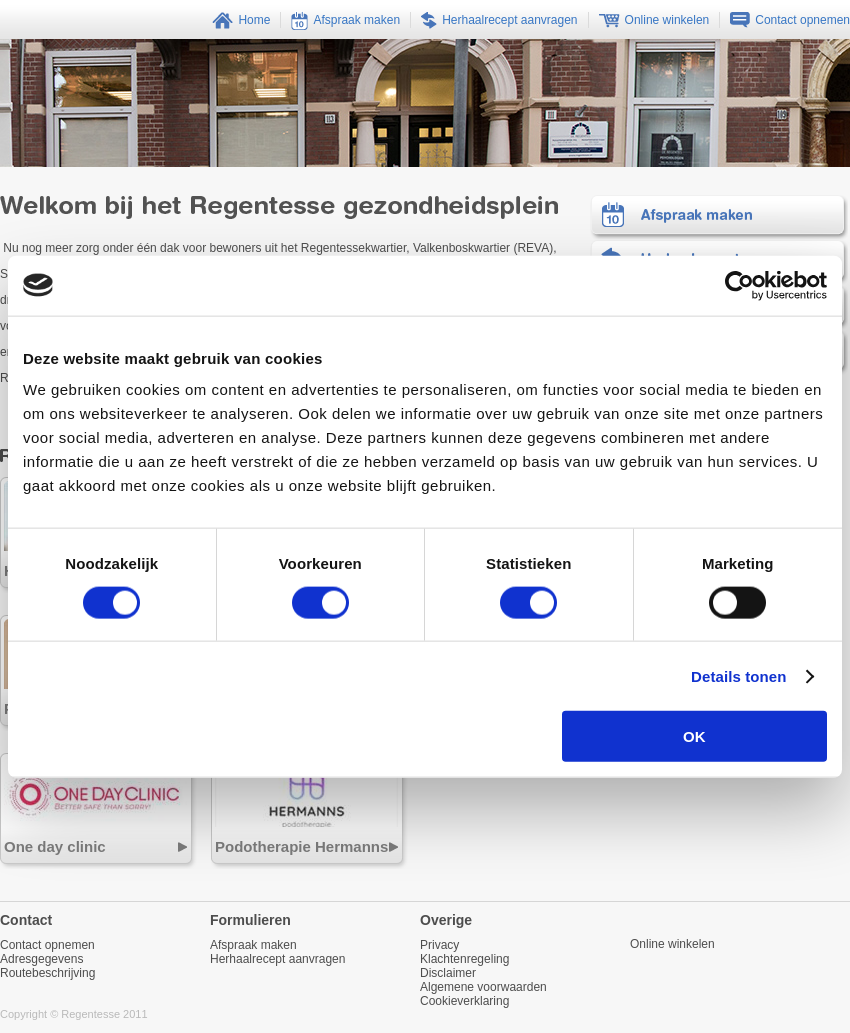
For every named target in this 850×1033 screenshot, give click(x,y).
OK (694, 736)
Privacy (439, 945)
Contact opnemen (47, 945)
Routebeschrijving (47, 973)
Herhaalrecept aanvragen (277, 959)
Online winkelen (672, 944)
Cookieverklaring (464, 1001)
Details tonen (738, 675)
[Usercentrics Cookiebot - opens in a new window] (739, 285)
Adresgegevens (41, 959)
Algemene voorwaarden (483, 987)
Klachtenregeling (464, 959)
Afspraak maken (719, 217)
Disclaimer (448, 973)
